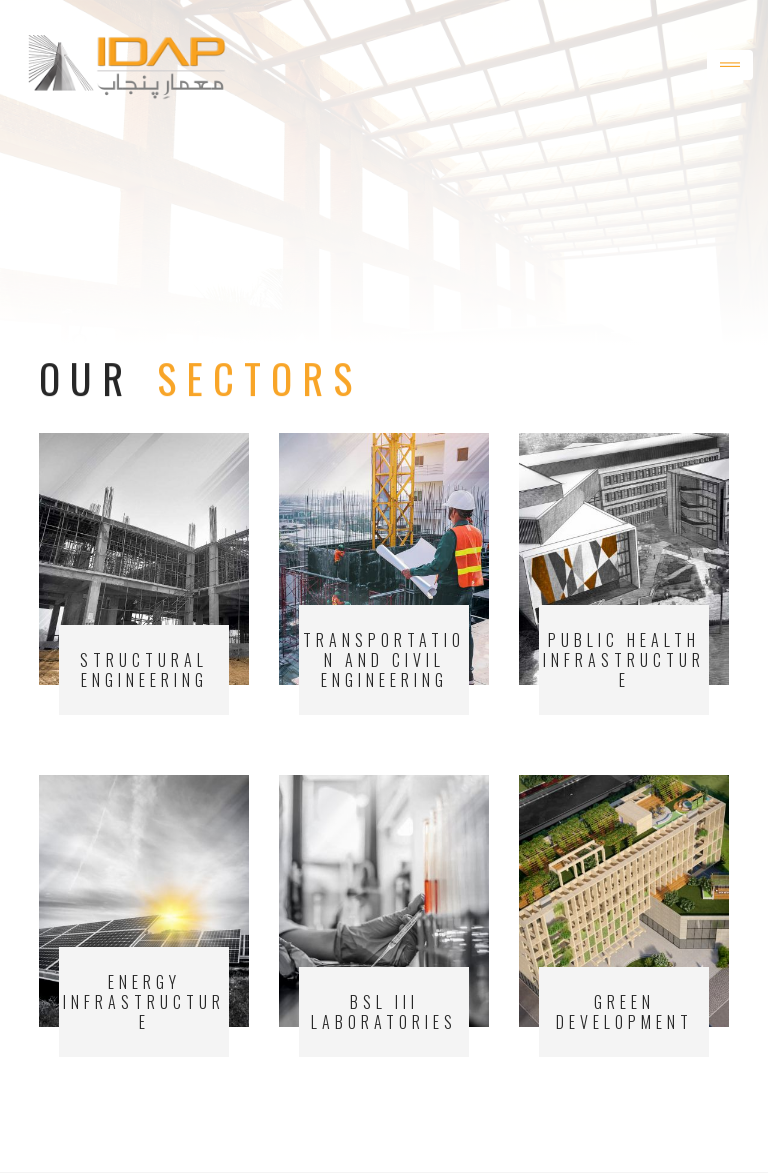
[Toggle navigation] (730, 65)
